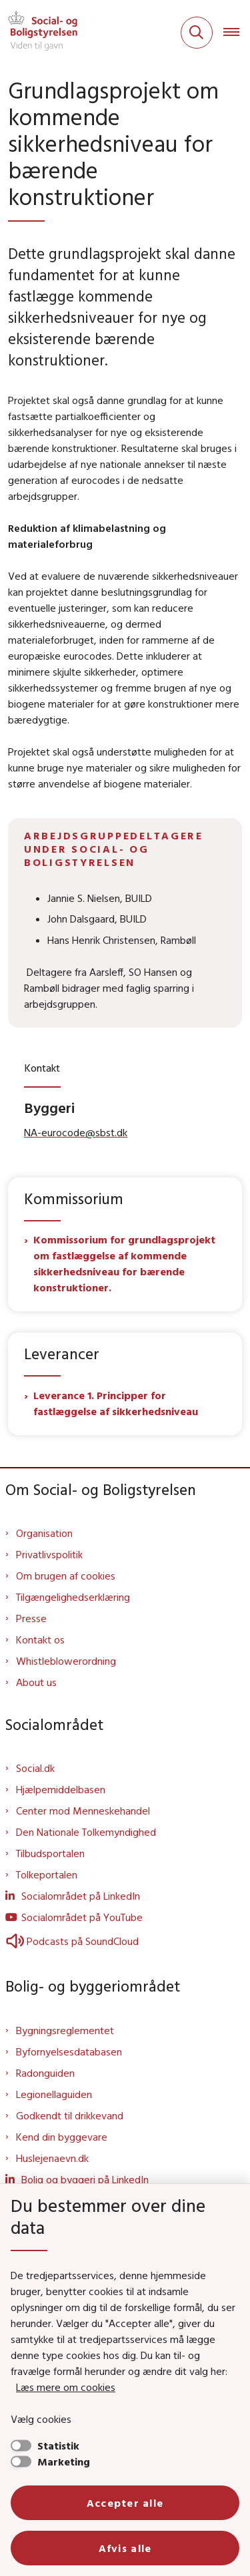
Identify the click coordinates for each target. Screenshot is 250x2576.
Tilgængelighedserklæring (73, 1597)
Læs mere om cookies (65, 2387)
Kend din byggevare (61, 2136)
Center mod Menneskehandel (83, 1810)
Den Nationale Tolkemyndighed (86, 1831)
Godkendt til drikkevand (69, 2115)
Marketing (63, 2461)
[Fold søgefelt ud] (197, 33)
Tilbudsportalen (50, 1853)
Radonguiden (45, 2072)
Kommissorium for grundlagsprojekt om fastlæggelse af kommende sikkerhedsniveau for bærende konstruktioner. (124, 1263)
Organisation (44, 1533)
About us (36, 1682)
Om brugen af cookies (65, 1575)
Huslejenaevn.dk (52, 2158)
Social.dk (35, 1768)
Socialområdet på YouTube (82, 1917)
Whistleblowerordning (66, 1660)
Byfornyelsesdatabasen (69, 2051)
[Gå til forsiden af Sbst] (38, 33)
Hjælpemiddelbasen (60, 1789)
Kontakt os (40, 1639)
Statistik (58, 2445)
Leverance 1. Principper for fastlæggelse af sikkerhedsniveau (117, 1403)
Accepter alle (125, 2502)
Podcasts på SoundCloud (72, 1941)
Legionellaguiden (54, 2094)
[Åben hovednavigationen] (236, 33)
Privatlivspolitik (49, 1554)
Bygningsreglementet (65, 2030)
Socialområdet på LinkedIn (80, 1895)
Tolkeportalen (46, 1874)
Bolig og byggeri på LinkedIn (85, 2179)
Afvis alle (125, 2548)
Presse (31, 1618)
